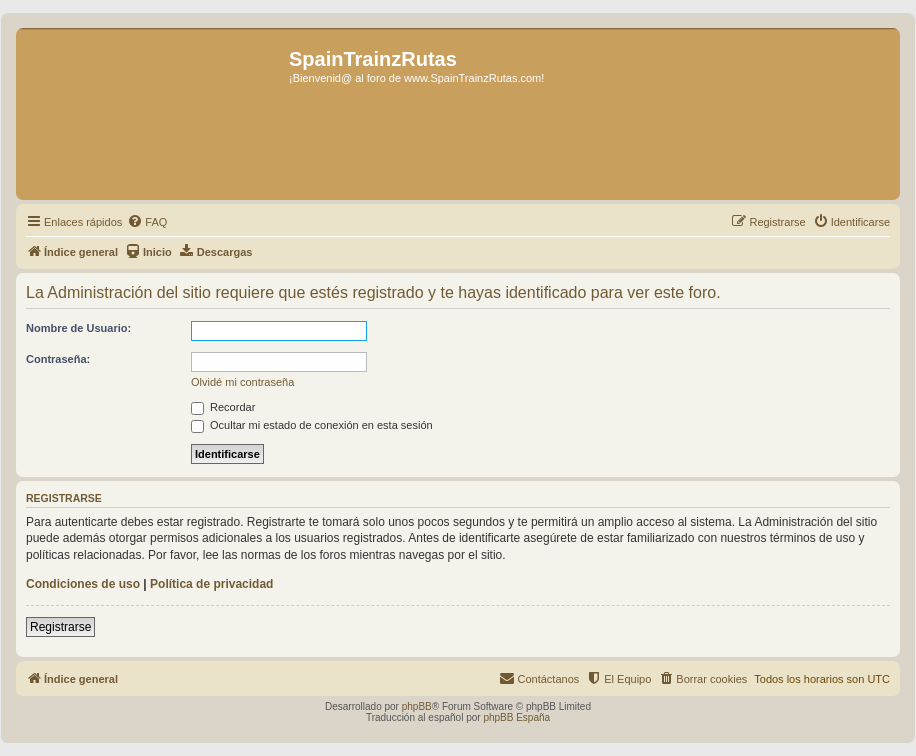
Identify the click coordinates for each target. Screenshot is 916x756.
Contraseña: (58, 359)
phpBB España (516, 717)
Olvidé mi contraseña (242, 382)
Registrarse (60, 627)
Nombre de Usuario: (78, 328)
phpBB (417, 706)
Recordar (223, 407)
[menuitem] (147, 222)
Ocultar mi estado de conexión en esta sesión (312, 425)
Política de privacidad (211, 584)
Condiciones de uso (83, 584)
